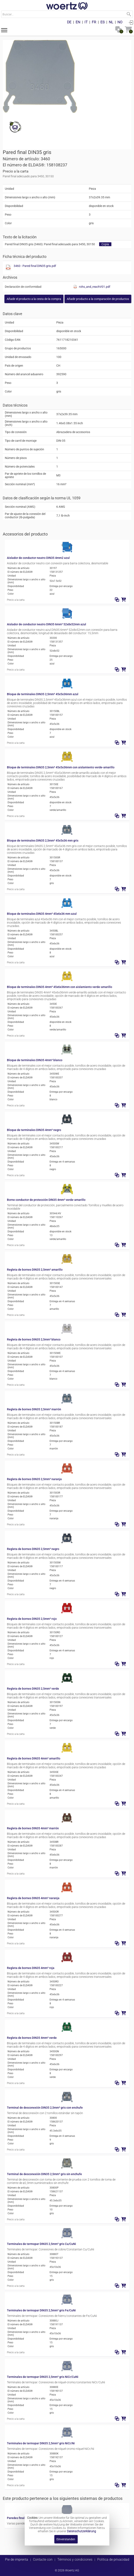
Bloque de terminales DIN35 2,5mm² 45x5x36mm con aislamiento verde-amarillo (60, 767)
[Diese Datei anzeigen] (8, 267)
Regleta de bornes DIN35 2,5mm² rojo (32, 1618)
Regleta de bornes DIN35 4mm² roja (30, 1968)
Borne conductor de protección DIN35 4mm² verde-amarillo (46, 1199)
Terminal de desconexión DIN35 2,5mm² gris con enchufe (45, 2107)
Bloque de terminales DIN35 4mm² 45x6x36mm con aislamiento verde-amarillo (59, 987)
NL (111, 22)
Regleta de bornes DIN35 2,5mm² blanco (33, 1339)
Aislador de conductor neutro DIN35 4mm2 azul (38, 557)
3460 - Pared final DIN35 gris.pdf (35, 266)
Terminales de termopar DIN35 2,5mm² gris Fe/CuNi (41, 2310)
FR (94, 22)
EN (78, 22)
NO (119, 22)
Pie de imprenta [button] (16, 2559)
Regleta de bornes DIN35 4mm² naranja (33, 1898)
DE (69, 22)
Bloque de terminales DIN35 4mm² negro (34, 1130)
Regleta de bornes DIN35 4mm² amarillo (33, 1758)
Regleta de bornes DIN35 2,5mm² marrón (34, 1409)
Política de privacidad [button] (113, 2559)
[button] (4, 30)
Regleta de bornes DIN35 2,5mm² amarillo (35, 1269)
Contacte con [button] (43, 2559)
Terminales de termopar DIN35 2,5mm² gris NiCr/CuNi (42, 2376)
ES (102, 22)
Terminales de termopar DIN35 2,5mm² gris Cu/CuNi (41, 2244)
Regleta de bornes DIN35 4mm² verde (32, 2037)
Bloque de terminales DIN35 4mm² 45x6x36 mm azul (42, 913)
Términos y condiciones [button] (74, 2559)
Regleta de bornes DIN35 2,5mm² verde (33, 1688)
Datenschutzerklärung (81, 2531)
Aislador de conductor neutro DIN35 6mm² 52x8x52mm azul (46, 624)
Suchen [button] (129, 14)
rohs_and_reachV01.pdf (94, 286)
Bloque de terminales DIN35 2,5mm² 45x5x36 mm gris (42, 840)
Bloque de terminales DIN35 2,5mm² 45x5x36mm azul (42, 694)
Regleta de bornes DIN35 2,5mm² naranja (34, 1479)
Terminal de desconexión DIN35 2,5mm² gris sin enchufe (44, 2174)
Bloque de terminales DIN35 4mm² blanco (34, 1060)
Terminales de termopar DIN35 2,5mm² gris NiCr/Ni (41, 2443)
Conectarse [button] (131, 22)
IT (86, 22)
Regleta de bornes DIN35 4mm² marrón (33, 1828)
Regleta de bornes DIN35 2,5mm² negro (33, 1549)
